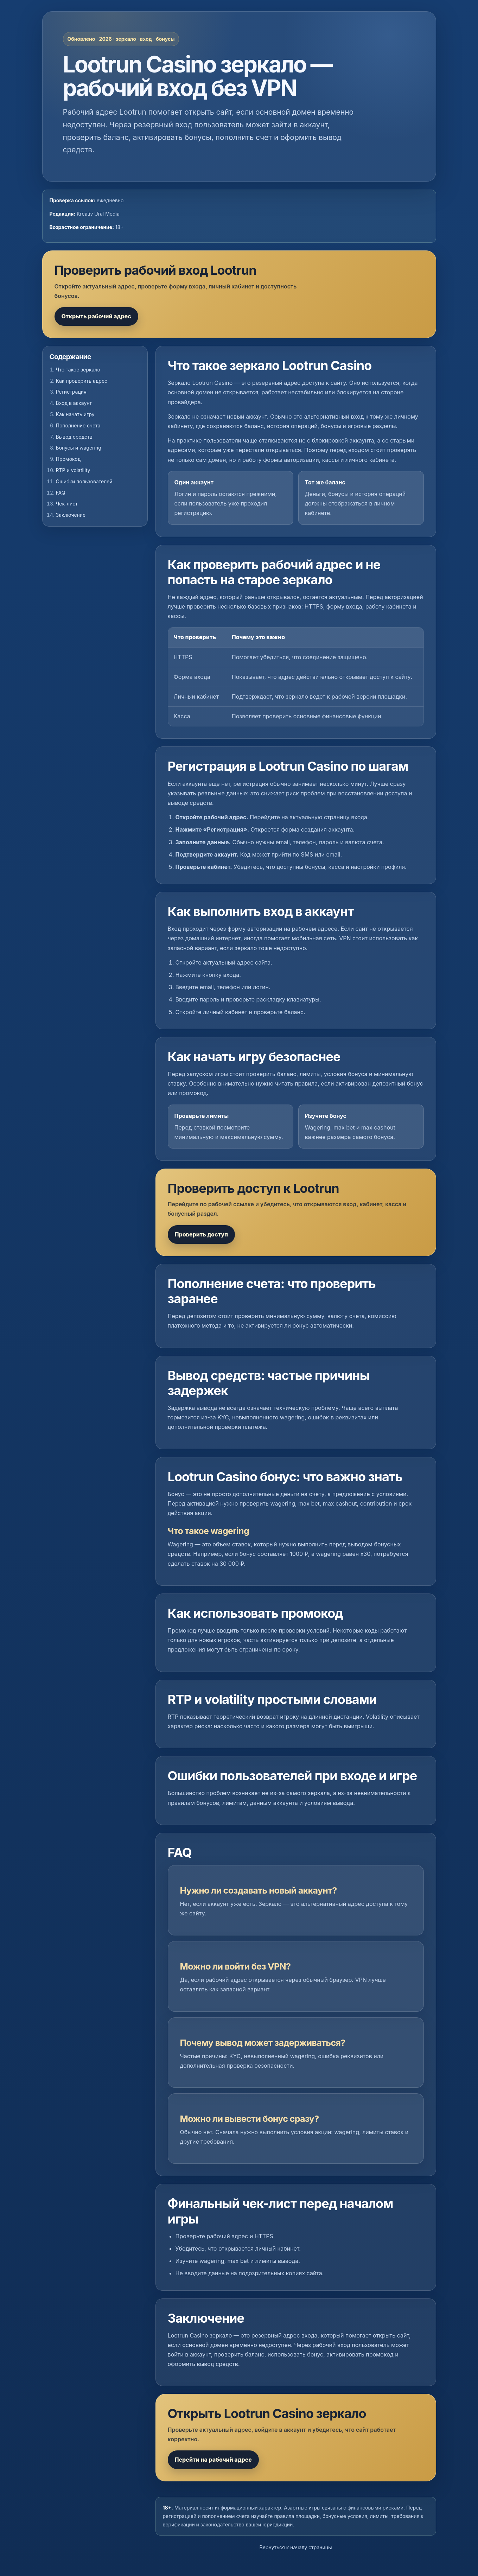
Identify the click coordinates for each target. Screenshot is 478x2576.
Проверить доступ (201, 1234)
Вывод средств (74, 437)
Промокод (68, 459)
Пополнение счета (78, 425)
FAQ (60, 493)
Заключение (71, 515)
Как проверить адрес (82, 381)
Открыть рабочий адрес (96, 316)
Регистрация (71, 392)
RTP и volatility (73, 470)
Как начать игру (75, 414)
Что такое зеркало (78, 370)
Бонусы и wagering (78, 448)
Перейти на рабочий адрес (213, 2459)
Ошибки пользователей (84, 481)
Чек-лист (67, 504)
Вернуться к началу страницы (296, 2547)
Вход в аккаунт (74, 403)
